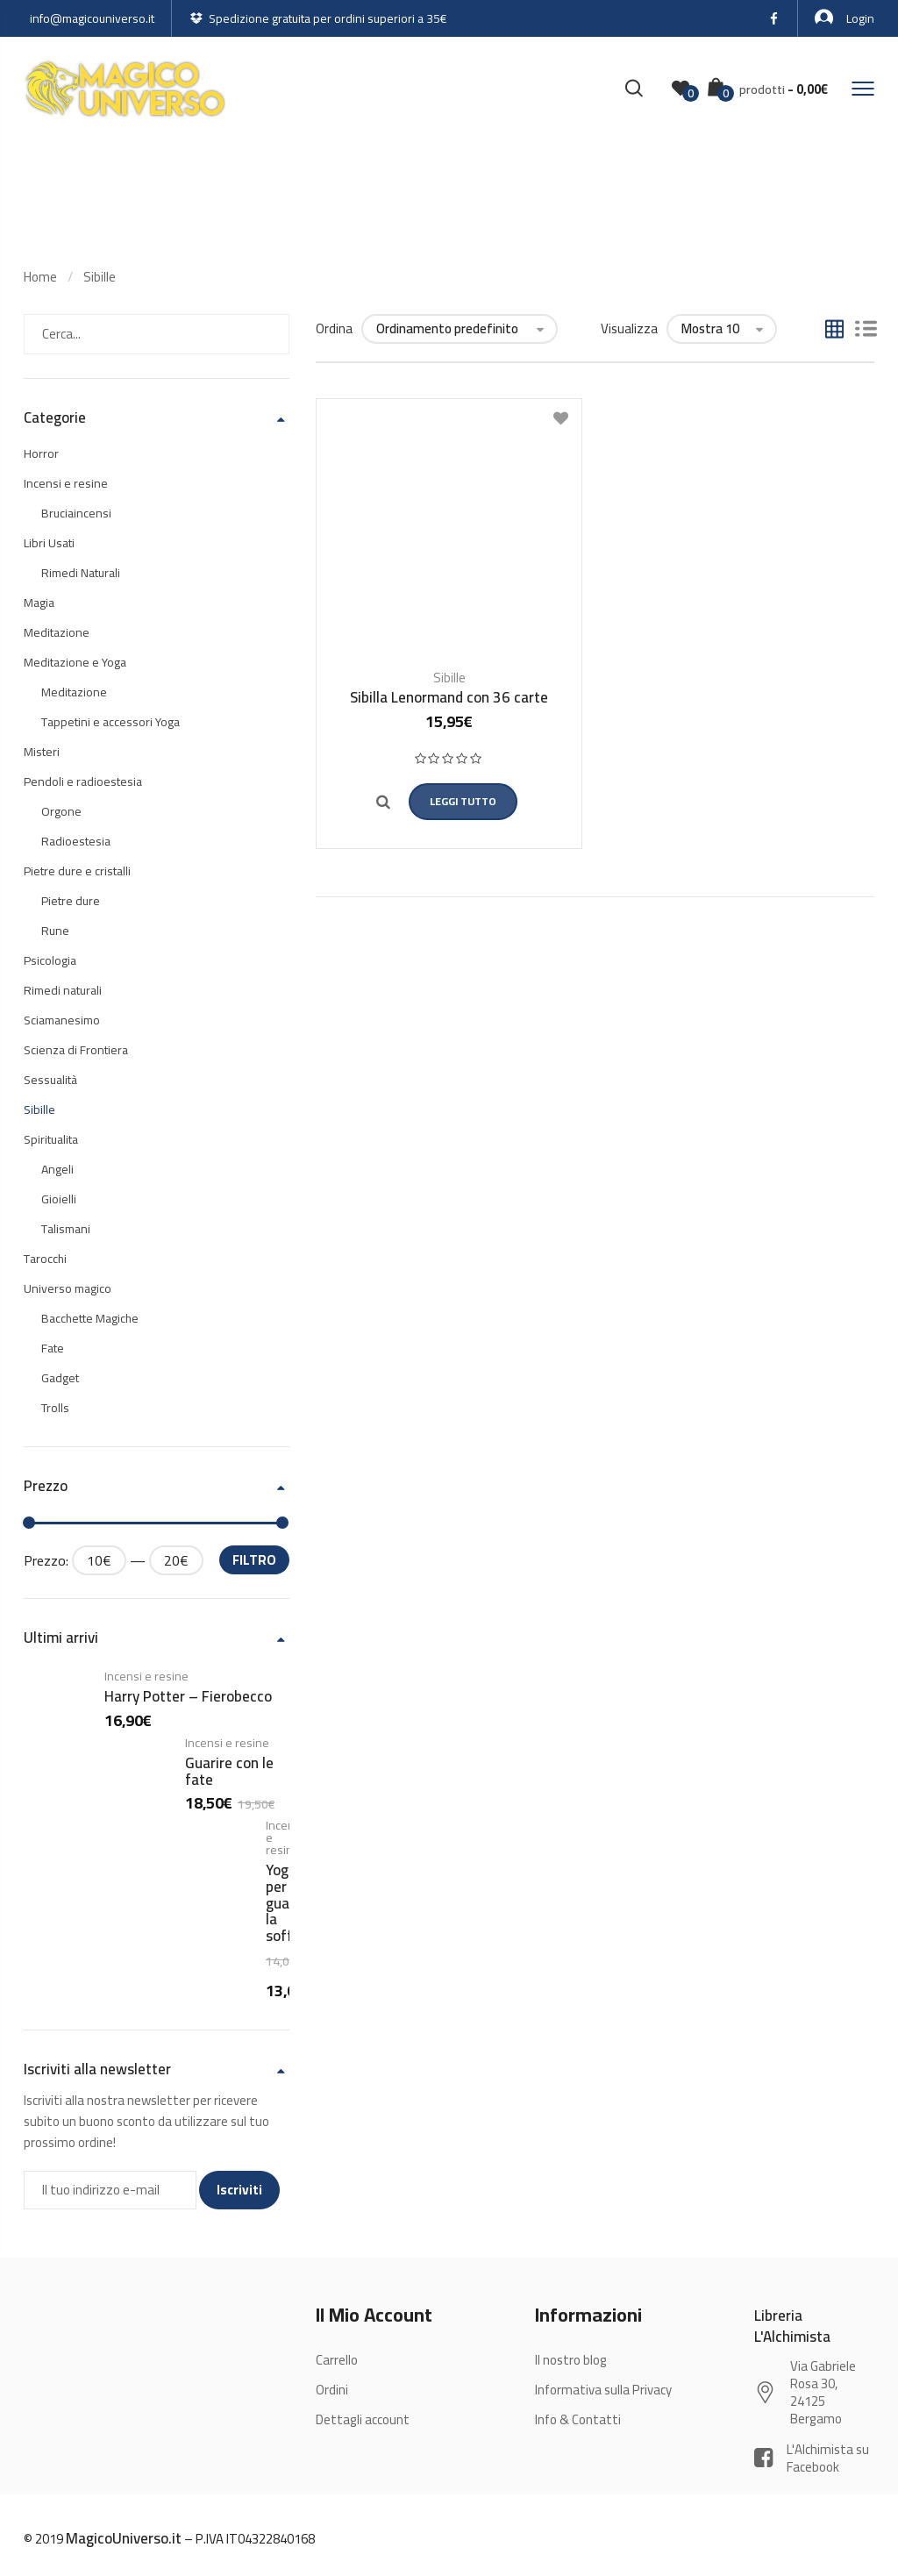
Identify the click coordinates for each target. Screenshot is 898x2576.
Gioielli (58, 1199)
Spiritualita (51, 1139)
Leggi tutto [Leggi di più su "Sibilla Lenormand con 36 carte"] (462, 801)
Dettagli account (363, 2419)
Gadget (60, 1377)
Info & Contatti (578, 2419)
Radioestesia (75, 841)
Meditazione (56, 632)
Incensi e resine (66, 483)
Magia (39, 602)
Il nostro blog (571, 2360)
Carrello (337, 2360)
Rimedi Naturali (80, 572)
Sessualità (50, 1079)
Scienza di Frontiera (76, 1049)
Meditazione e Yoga (75, 662)
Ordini (332, 2389)
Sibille (99, 276)
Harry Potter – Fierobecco (188, 1696)
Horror (41, 453)
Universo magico (67, 1288)
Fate (52, 1348)
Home (40, 276)
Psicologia (50, 960)
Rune (55, 930)
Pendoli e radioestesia (83, 781)
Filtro (254, 1560)
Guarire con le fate (229, 1771)
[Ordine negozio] (459, 329)
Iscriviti (239, 2189)
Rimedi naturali (63, 990)
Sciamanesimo (62, 1020)
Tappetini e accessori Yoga (110, 721)
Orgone (61, 811)
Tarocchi (45, 1258)
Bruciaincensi (76, 513)
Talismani (65, 1228)
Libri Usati (49, 543)
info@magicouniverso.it (92, 18)
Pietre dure (70, 900)
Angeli (57, 1169)
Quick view (375, 802)
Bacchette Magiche (90, 1318)
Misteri (42, 751)
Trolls (55, 1407)
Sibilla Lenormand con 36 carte (449, 697)
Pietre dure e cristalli (77, 871)
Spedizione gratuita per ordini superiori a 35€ (317, 18)
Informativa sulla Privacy (603, 2389)
